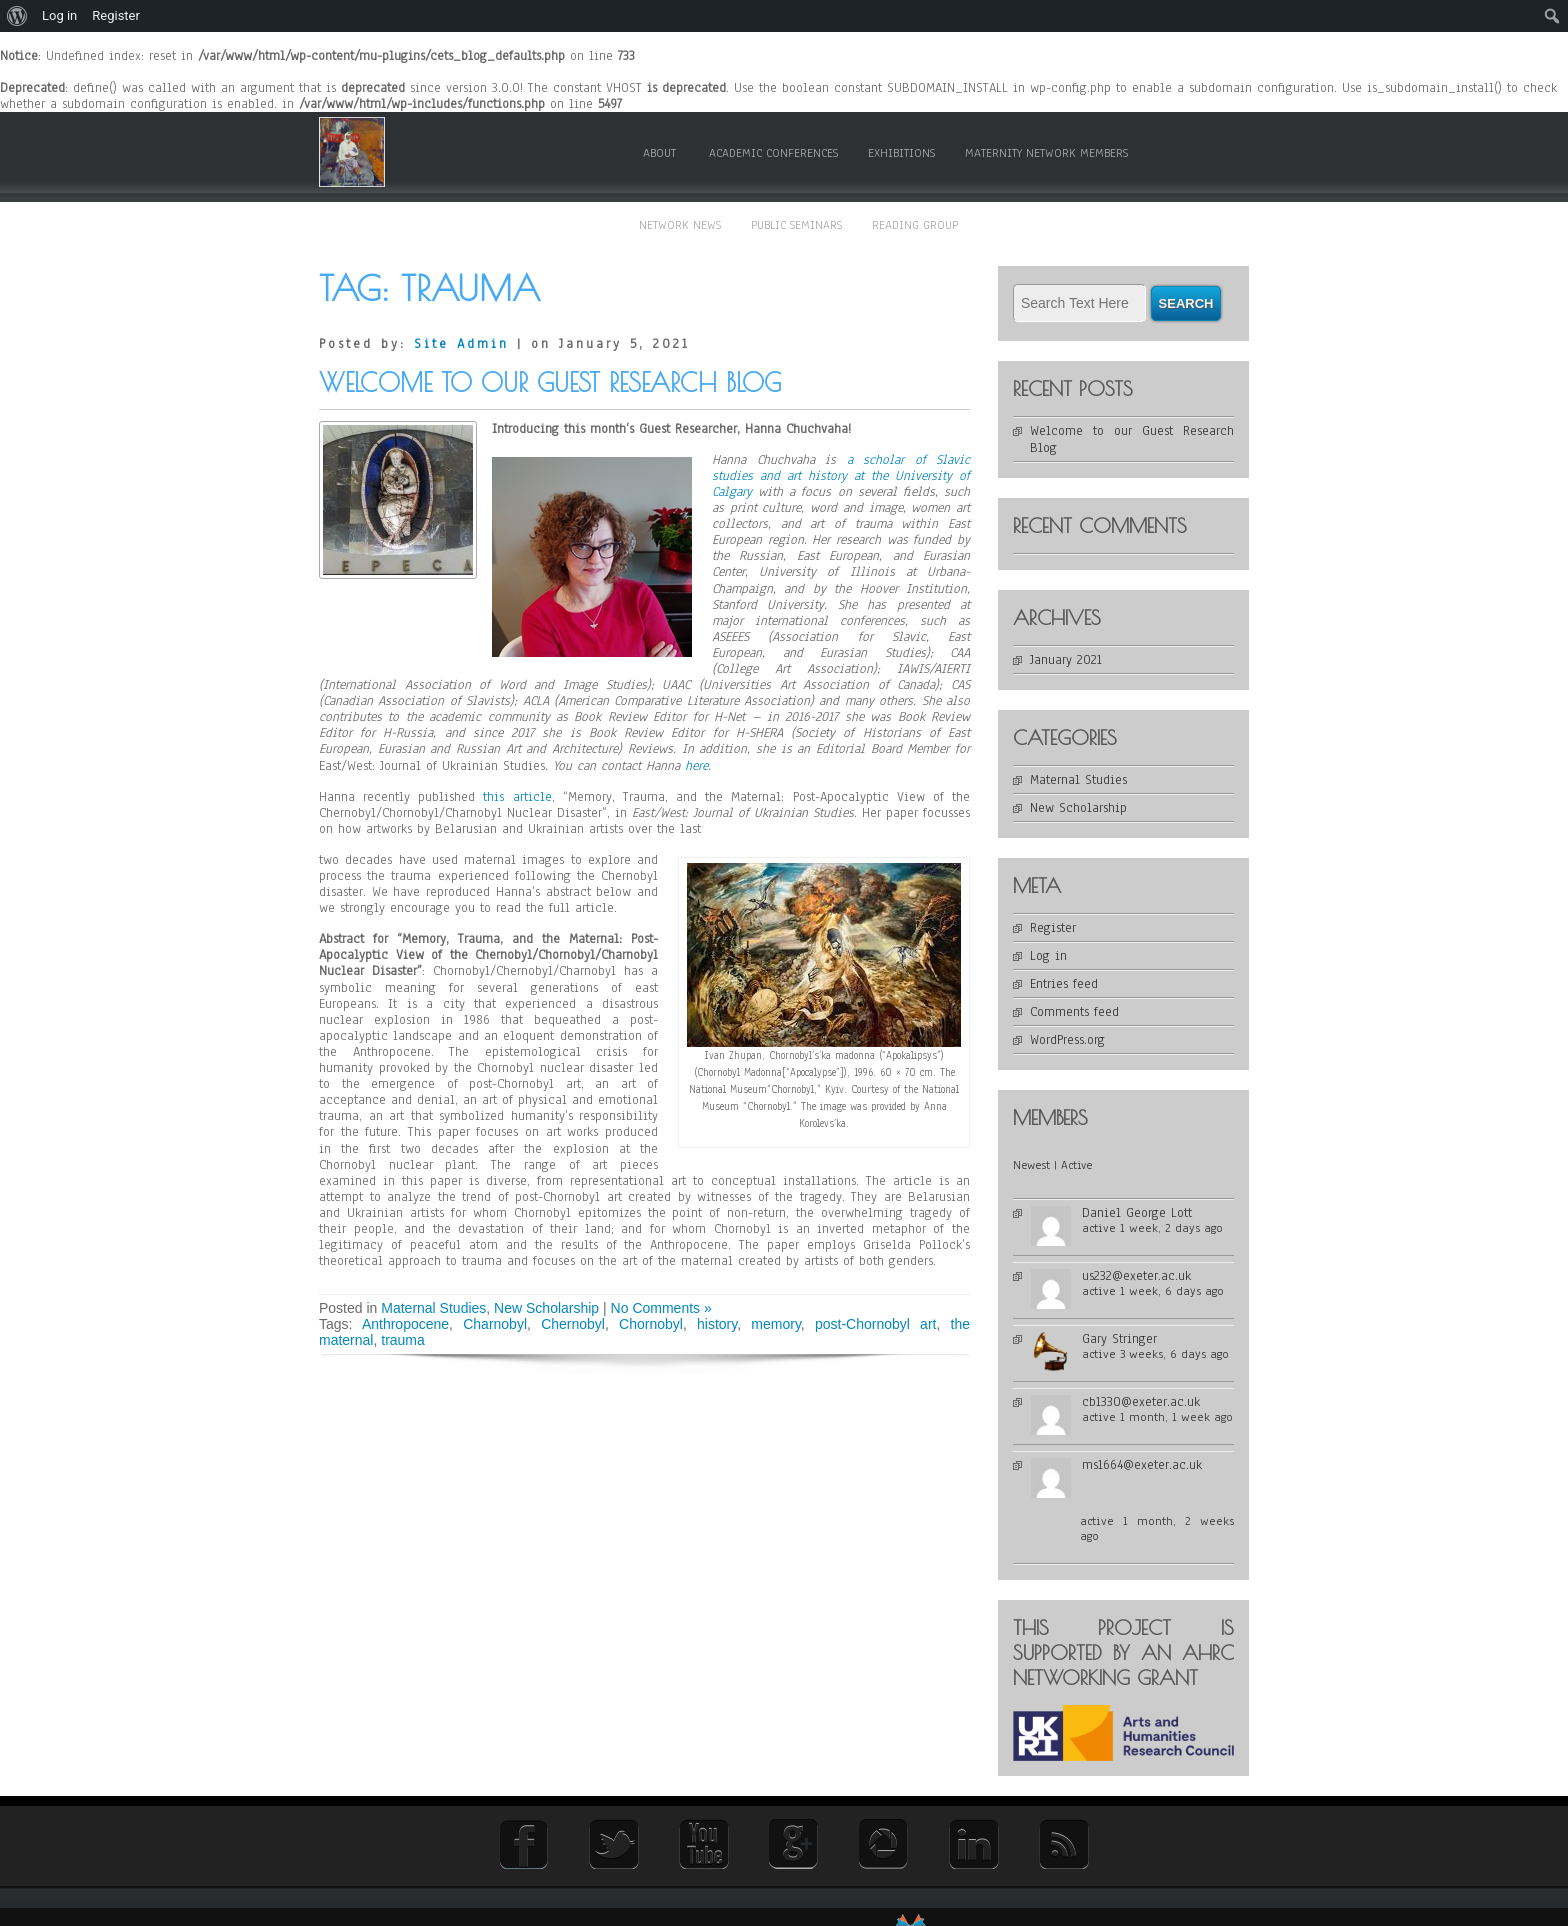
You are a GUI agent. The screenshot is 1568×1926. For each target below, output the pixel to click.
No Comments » (661, 1308)
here (696, 766)
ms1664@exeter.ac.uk (1142, 1465)
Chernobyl (573, 1324)
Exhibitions (901, 153)
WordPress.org (1067, 1040)
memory (776, 1324)
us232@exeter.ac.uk (1136, 1276)
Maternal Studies (433, 1308)
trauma (403, 1340)
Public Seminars (796, 225)
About (659, 153)
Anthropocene (405, 1324)
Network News (680, 225)
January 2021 (1066, 660)
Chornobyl (651, 1324)
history (717, 1324)
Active (1076, 1165)
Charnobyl (495, 1324)
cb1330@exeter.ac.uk (1141, 1402)
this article (517, 797)
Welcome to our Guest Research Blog (550, 382)
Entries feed (1064, 984)
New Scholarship (546, 1308)
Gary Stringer (1119, 1339)
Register (1053, 928)
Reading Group (915, 225)
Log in (1048, 956)
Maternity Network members (1046, 153)
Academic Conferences (773, 153)
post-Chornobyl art (876, 1324)
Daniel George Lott (1137, 1213)
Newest (1031, 1165)
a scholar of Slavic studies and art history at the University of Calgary (841, 476)
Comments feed (1074, 1012)
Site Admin (461, 344)
